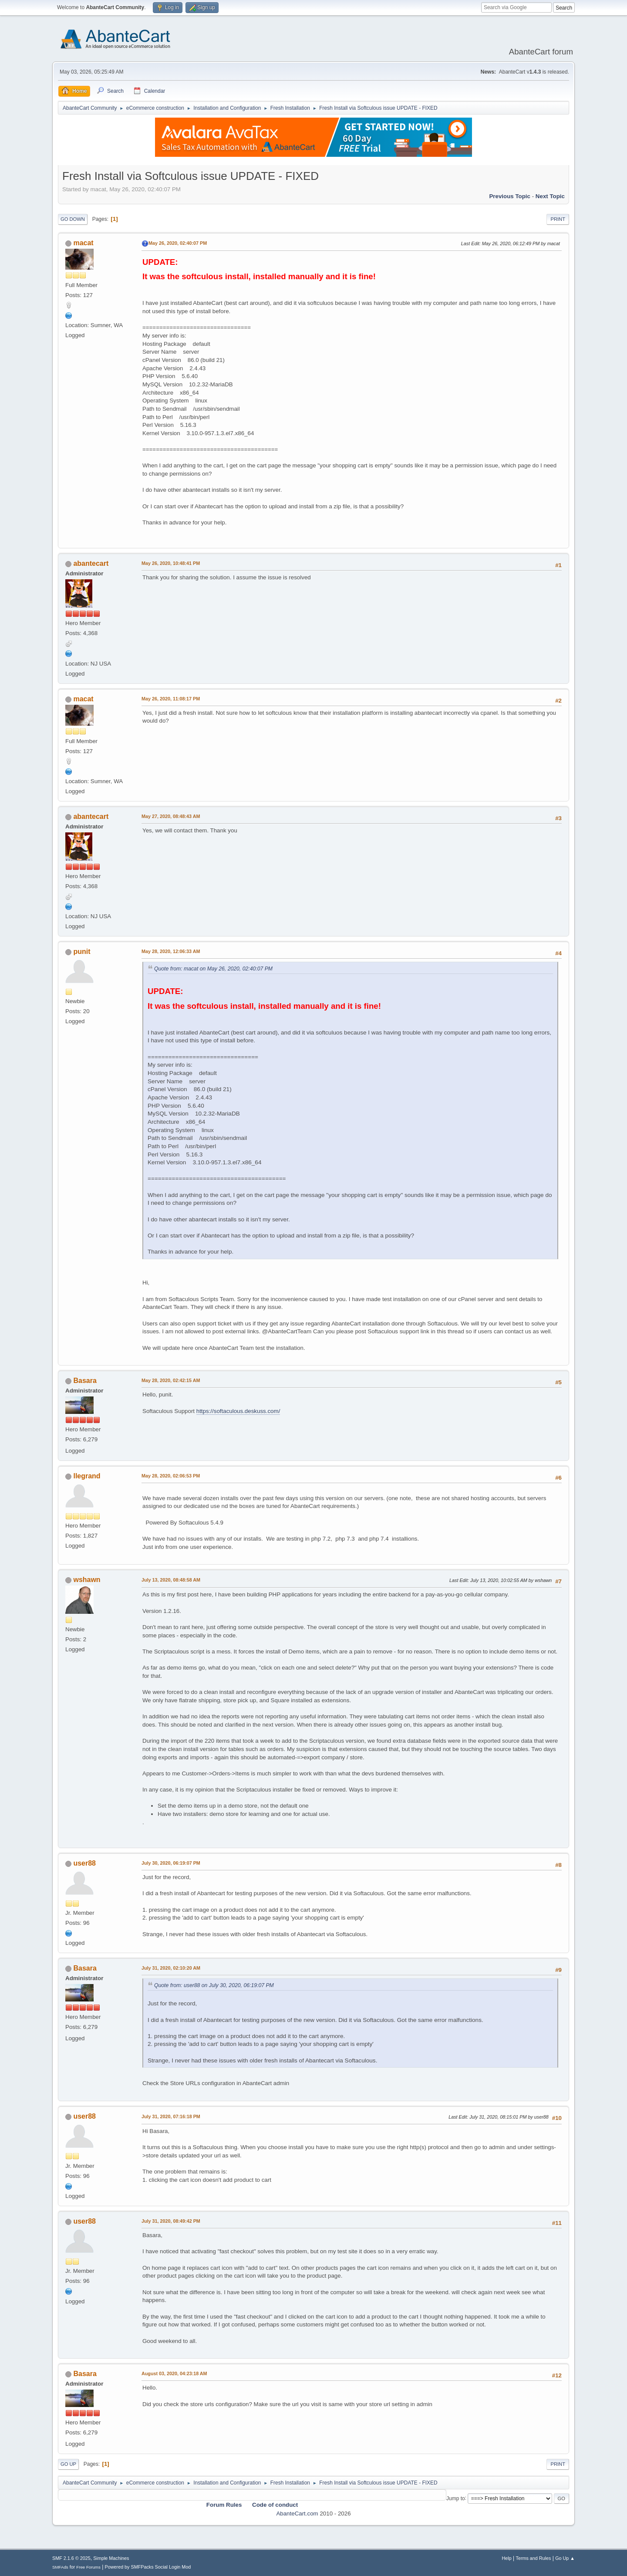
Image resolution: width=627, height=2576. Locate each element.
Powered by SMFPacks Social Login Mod (148, 2566)
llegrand (86, 1476)
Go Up (68, 2464)
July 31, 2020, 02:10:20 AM (171, 1968)
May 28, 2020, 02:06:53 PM (171, 1475)
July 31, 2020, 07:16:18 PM (171, 2116)
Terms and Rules (533, 2558)
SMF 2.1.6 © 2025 (71, 2558)
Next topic (550, 196)
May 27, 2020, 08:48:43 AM (171, 816)
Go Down (73, 219)
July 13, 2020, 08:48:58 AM (171, 1579)
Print (557, 219)
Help (507, 2558)
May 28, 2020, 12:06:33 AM (171, 951)
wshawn (86, 1579)
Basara (84, 1380)
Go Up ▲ (565, 2558)
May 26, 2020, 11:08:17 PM (171, 698)
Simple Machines (111, 2558)
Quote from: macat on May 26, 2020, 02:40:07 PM (213, 969)
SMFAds (60, 2567)
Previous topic (509, 196)
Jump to (455, 2498)
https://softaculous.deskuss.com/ (238, 1411)
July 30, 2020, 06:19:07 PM (171, 1863)
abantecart (90, 563)
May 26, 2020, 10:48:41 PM (171, 563)
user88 (84, 1863)
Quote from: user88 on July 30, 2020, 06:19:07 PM (214, 1985)
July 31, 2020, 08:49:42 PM (171, 2221)
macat (83, 243)
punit (81, 951)
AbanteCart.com (297, 2513)
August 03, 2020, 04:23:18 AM (174, 2373)
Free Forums (88, 2567)
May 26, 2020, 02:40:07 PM (177, 243)
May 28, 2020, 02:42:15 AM (171, 1380)
